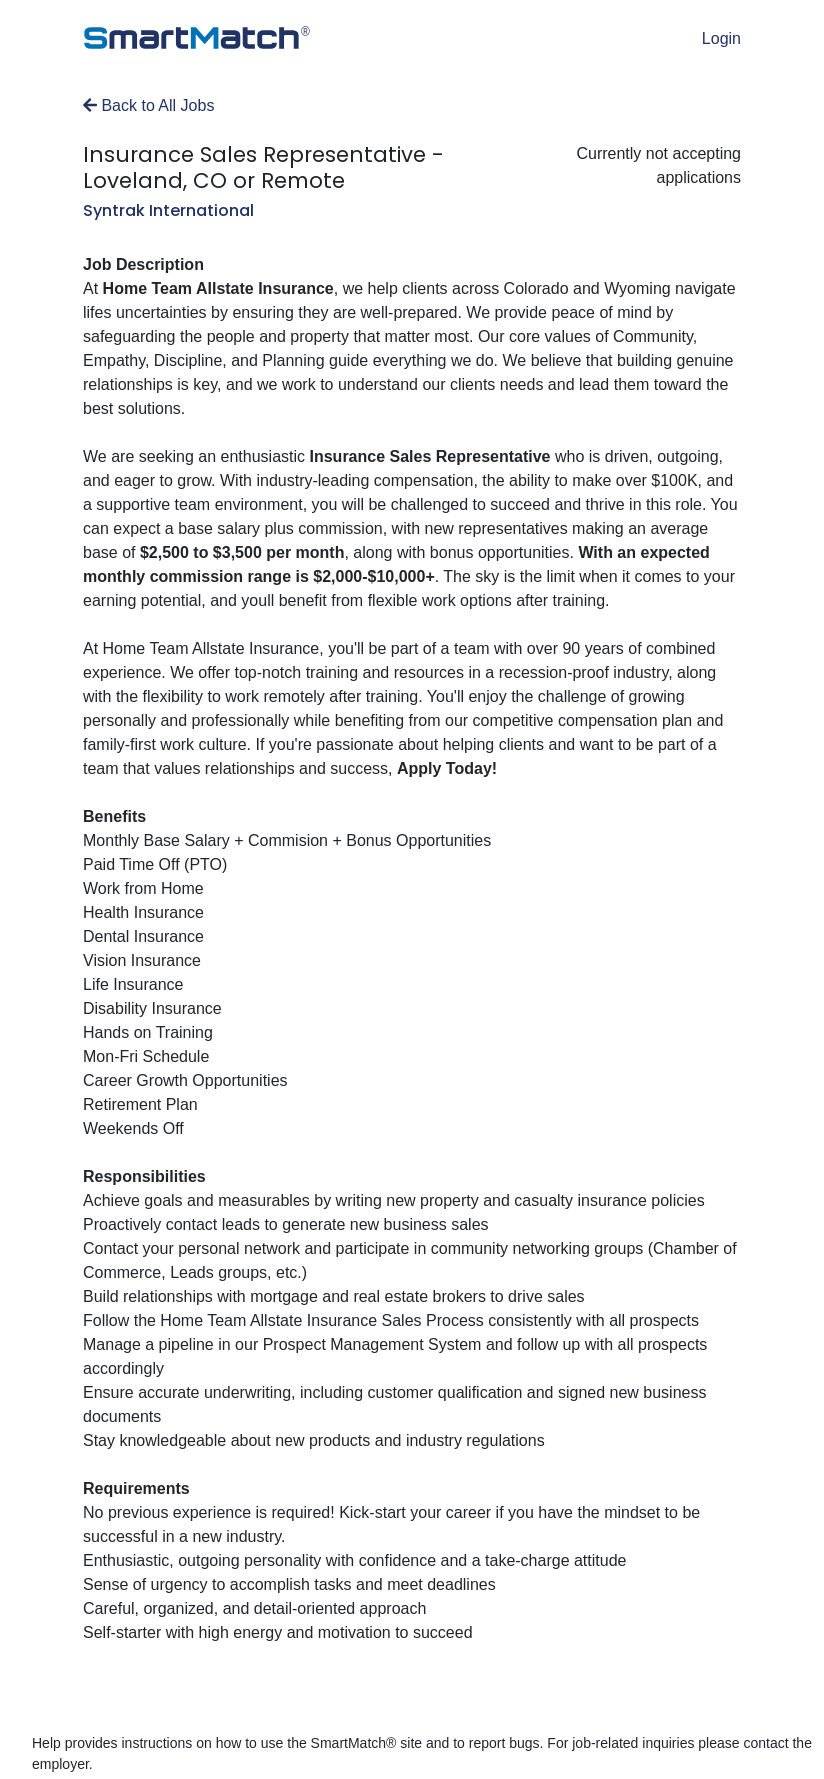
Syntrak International (168, 210)
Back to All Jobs (148, 105)
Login (721, 38)
